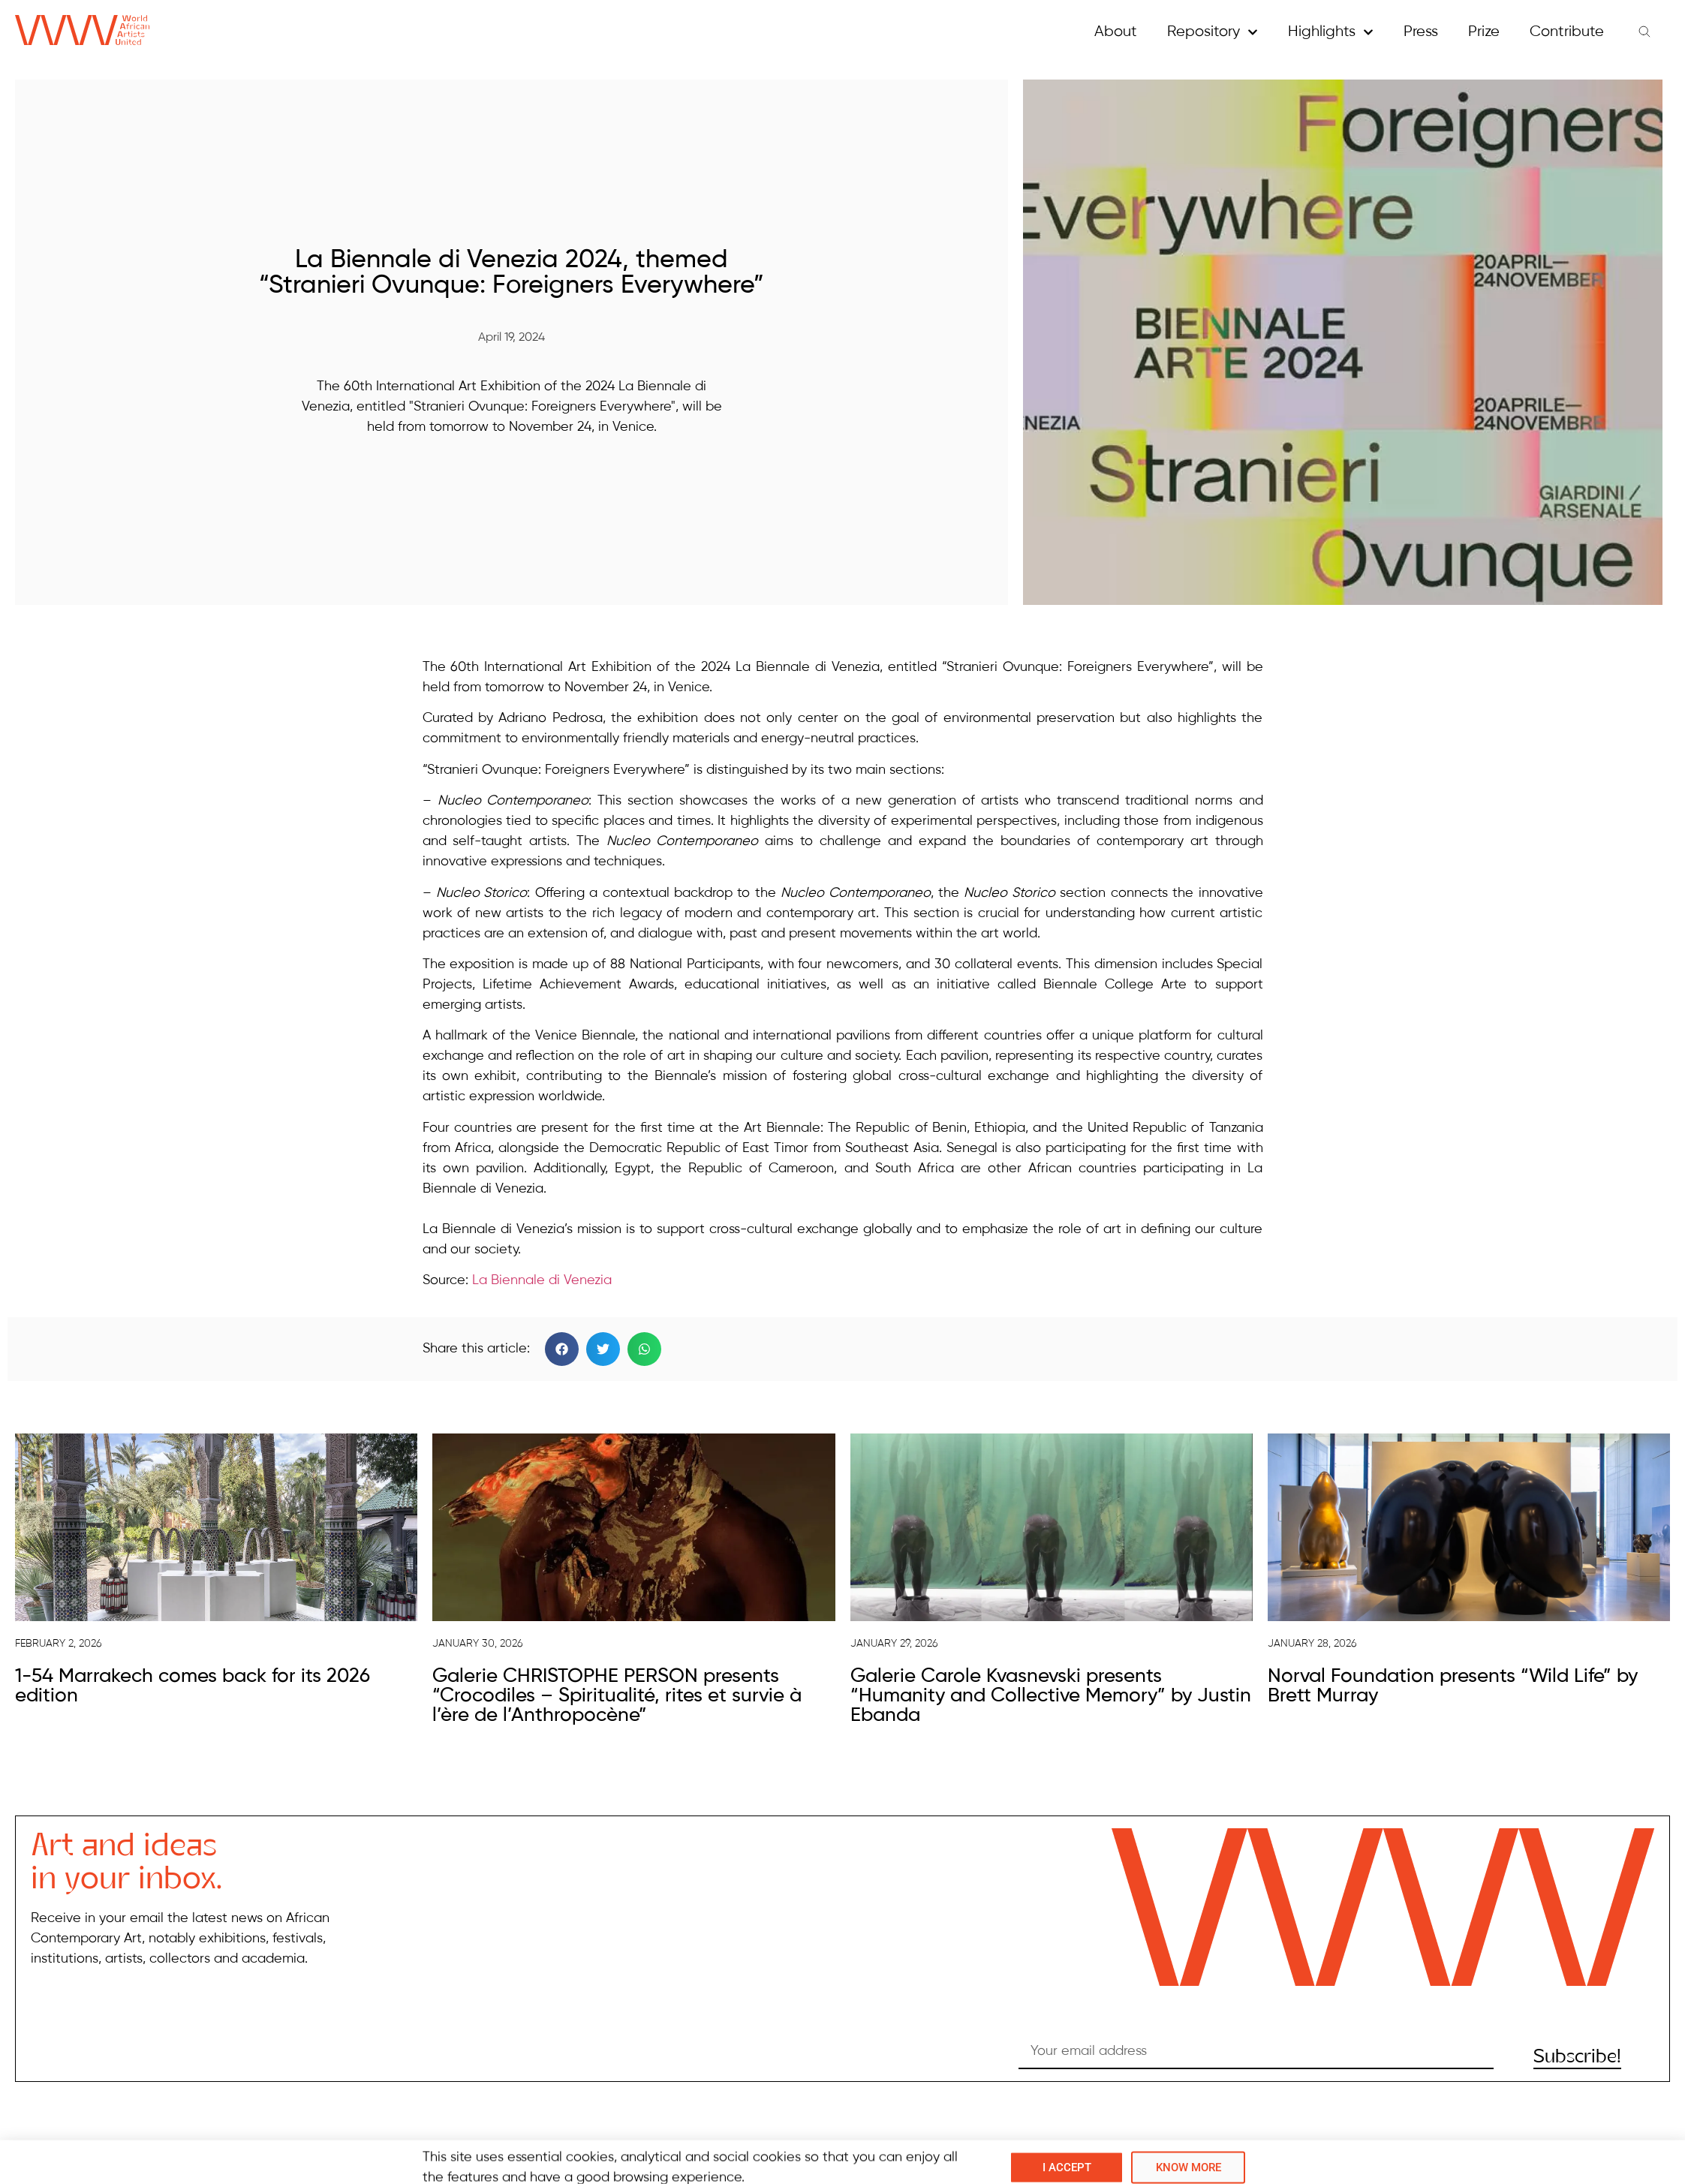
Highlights (1331, 32)
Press (1421, 32)
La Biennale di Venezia (542, 1280)
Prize (1484, 32)
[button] (562, 1349)
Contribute (1567, 32)
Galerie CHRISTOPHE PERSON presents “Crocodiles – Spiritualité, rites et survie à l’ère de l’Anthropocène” (617, 1696)
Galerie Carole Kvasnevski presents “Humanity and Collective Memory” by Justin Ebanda (1050, 1696)
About (1115, 32)
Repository (1212, 32)
